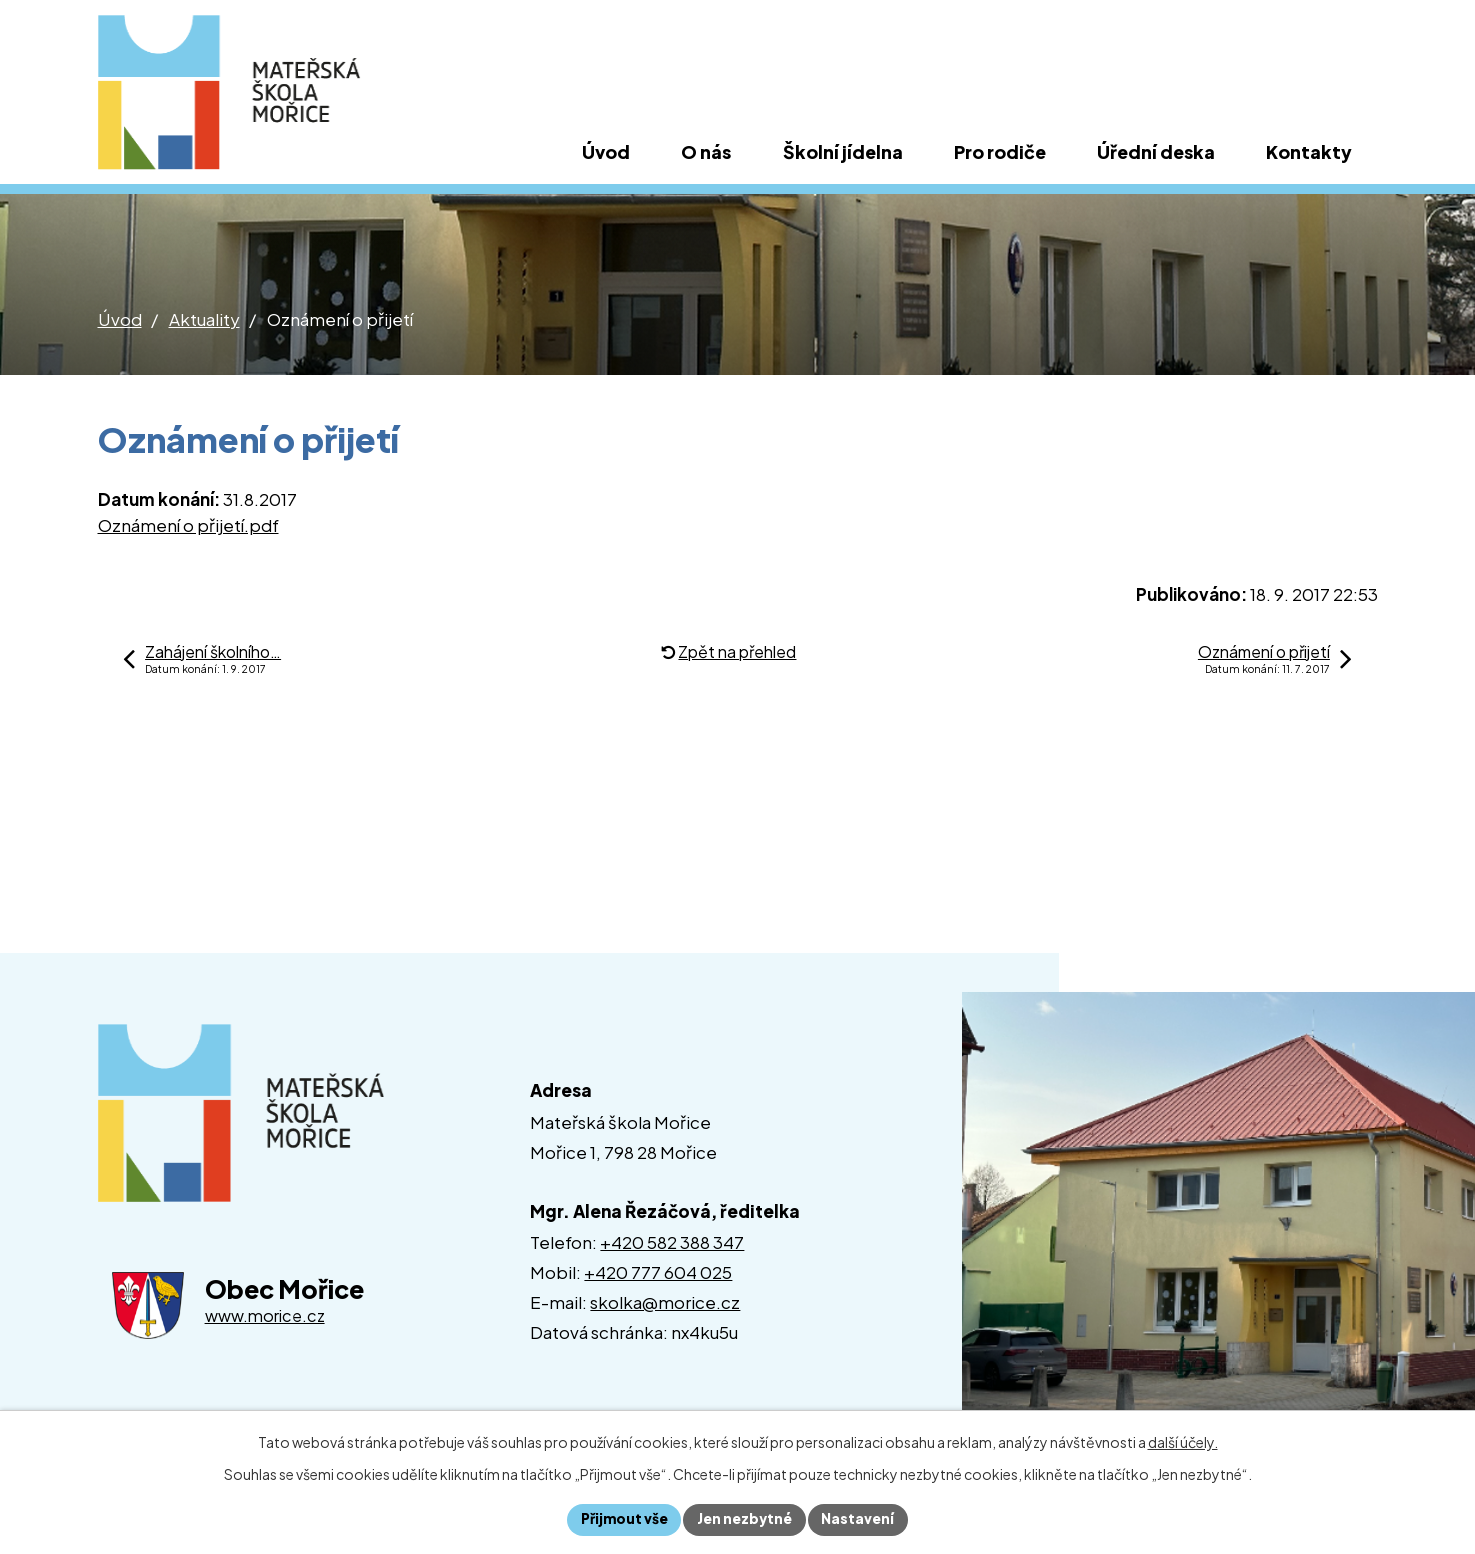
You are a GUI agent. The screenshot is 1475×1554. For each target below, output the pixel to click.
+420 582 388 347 (672, 1242)
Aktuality (204, 319)
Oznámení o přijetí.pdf (188, 525)
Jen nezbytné (746, 1519)
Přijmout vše (622, 1519)
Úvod (120, 319)
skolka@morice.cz (665, 1302)
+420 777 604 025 (658, 1272)
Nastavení (861, 1519)
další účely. (1183, 1441)
